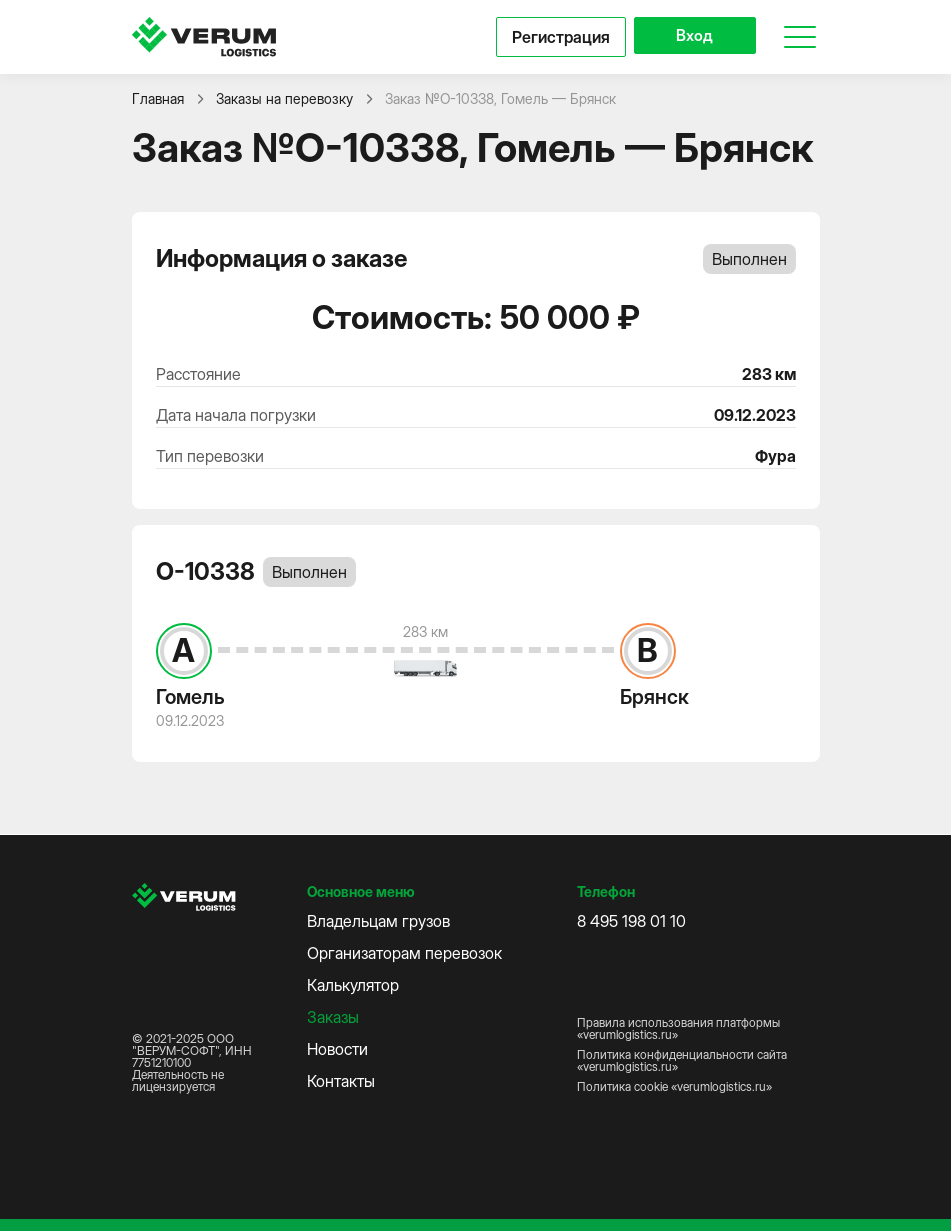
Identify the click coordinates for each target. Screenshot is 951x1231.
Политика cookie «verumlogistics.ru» (674, 1087)
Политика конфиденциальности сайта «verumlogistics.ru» (682, 1061)
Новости (337, 1049)
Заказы (333, 1017)
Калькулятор (353, 985)
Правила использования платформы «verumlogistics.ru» (678, 1029)
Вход (690, 37)
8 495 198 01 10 (631, 921)
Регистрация (553, 37)
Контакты (341, 1081)
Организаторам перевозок (404, 953)
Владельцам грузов (378, 921)
